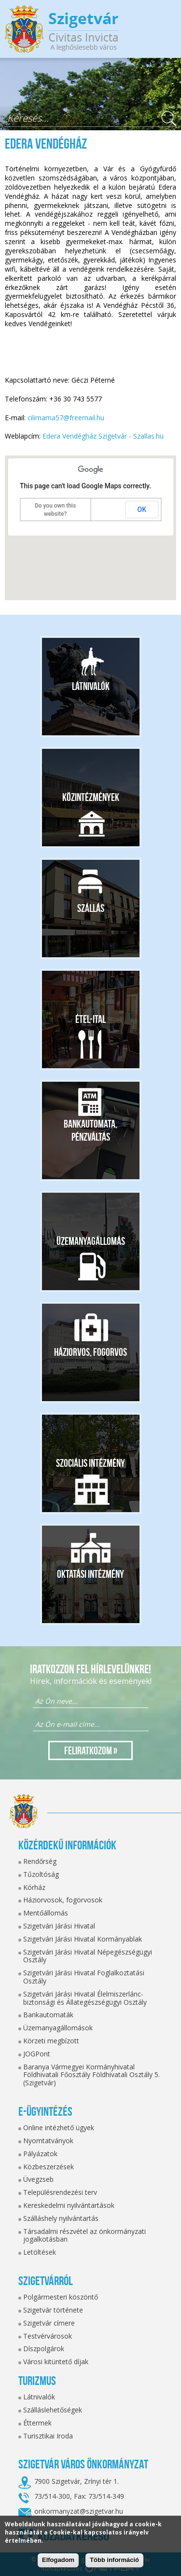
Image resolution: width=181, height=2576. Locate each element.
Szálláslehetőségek (52, 2409)
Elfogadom (58, 2559)
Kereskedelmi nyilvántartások (68, 2205)
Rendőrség (39, 1861)
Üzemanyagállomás (90, 1241)
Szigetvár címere (49, 2323)
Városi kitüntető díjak (55, 2361)
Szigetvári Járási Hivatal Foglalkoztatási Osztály (83, 1976)
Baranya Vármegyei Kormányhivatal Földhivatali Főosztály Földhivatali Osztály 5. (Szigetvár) (91, 2075)
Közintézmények (90, 797)
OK (142, 509)
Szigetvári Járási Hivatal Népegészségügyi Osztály (87, 1956)
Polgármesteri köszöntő (60, 2296)
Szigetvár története (53, 2309)
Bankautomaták (48, 2014)
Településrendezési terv (60, 2192)
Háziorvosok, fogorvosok (62, 1899)
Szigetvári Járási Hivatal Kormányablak (82, 1938)
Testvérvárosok (47, 2336)
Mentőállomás (45, 1912)
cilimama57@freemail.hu (66, 417)
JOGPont (36, 2053)
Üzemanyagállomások (58, 2027)
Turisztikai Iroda (48, 2435)
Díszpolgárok (43, 2348)
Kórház (34, 1887)
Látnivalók (91, 686)
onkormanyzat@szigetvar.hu (78, 2511)
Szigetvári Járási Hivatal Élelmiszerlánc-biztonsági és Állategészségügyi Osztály (85, 1998)
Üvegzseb (38, 2179)
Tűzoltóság (41, 1874)
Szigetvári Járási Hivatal (59, 1925)
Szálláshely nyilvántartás (60, 2218)
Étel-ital (90, 1019)
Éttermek (37, 2422)
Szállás (90, 908)
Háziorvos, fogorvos (90, 1352)
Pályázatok (40, 2153)
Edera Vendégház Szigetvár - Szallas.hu (103, 436)
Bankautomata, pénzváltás (90, 1130)
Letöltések (39, 2252)
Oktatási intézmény (90, 1574)
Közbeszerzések (48, 2166)
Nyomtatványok (48, 2140)
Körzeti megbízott (51, 2040)
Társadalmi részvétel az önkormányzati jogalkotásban (84, 2235)
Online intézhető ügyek (58, 2127)
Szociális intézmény (90, 1463)
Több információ (114, 2559)
